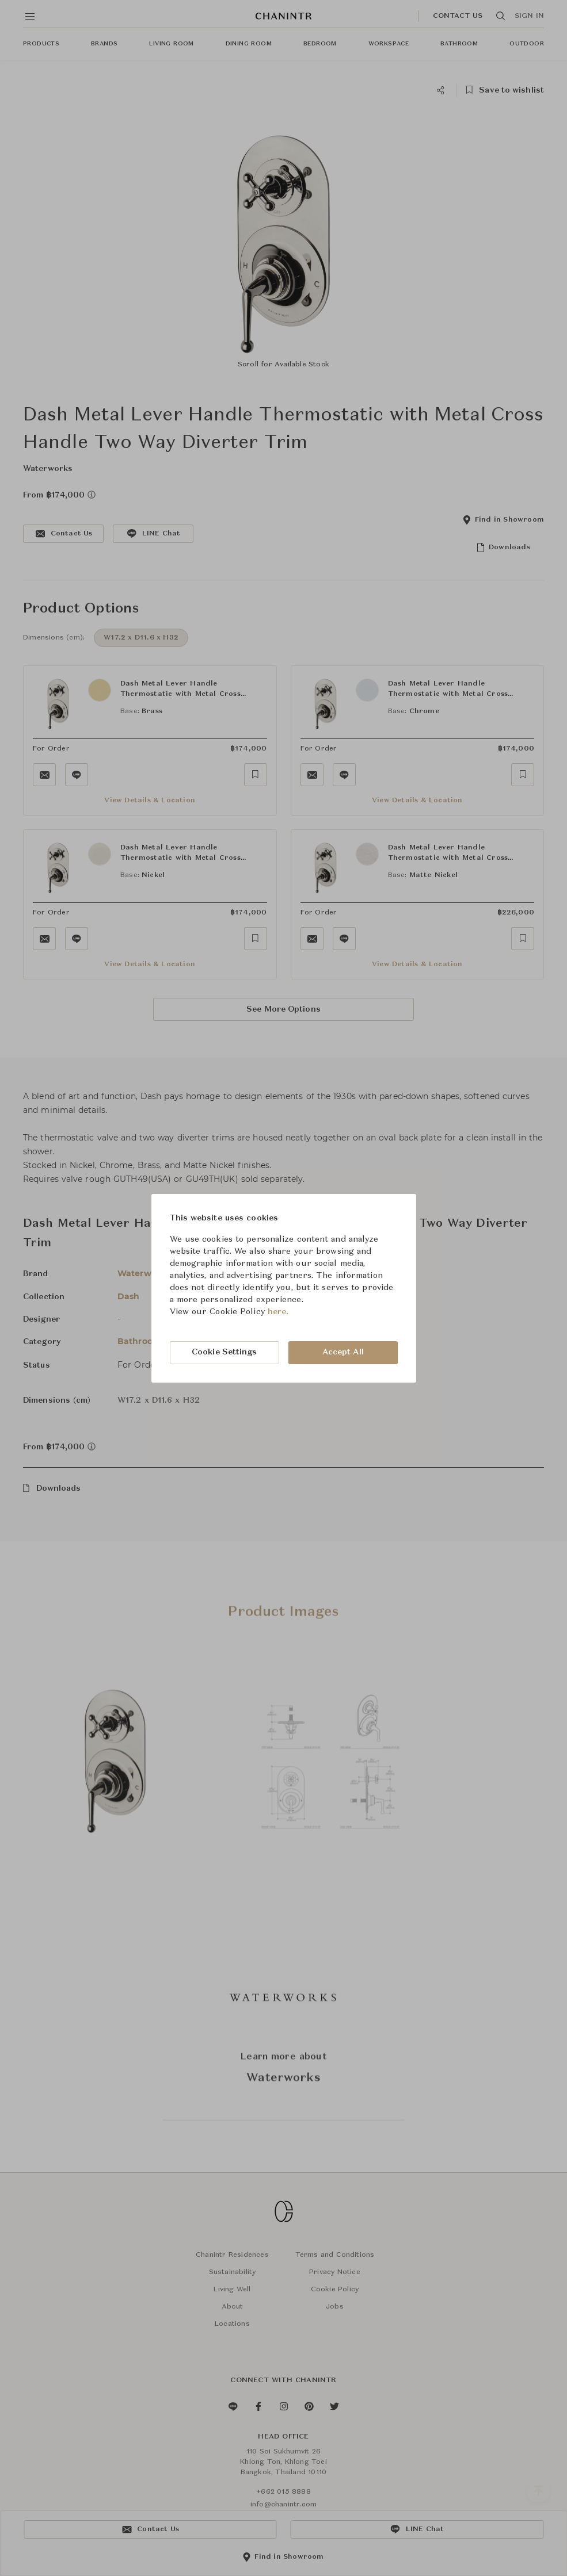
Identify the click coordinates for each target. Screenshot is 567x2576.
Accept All (343, 1352)
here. (278, 1312)
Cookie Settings (224, 1352)
